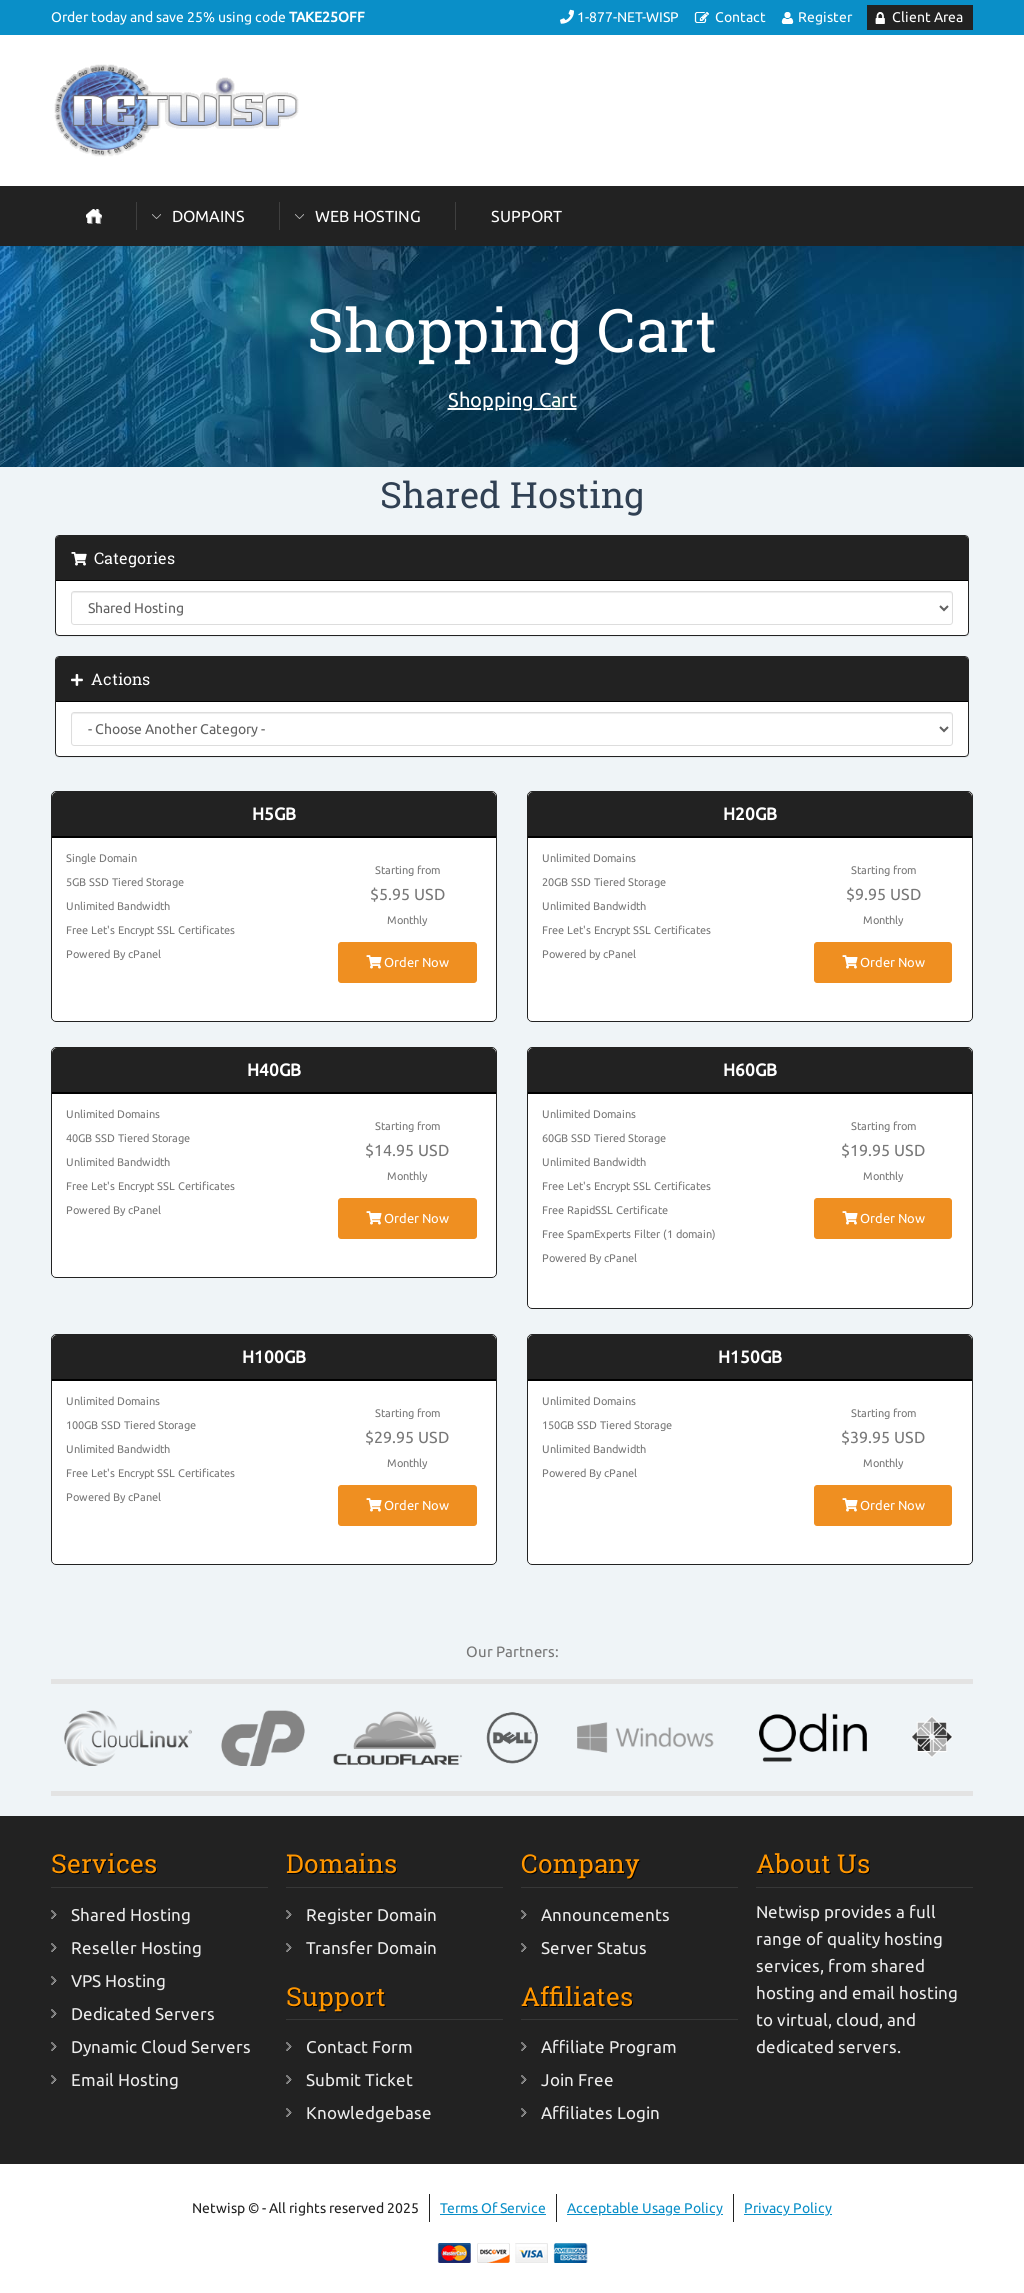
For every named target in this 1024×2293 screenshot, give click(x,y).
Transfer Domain (371, 1947)
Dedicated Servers (143, 2013)
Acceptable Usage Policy (645, 2208)
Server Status (594, 1947)
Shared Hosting (131, 1914)
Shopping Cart (512, 399)
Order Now (407, 962)
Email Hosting (125, 2079)
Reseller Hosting (136, 1947)
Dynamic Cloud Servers (161, 2046)
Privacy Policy (788, 2208)
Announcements (605, 1914)
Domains (208, 216)
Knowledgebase (369, 2112)
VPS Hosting (118, 1980)
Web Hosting (368, 216)
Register (825, 17)
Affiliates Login (600, 2112)
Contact (740, 17)
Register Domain (371, 1914)
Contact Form (359, 2046)
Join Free (577, 2079)
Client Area (927, 17)
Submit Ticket (359, 2079)
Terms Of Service (493, 2208)
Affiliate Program (609, 2046)
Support (526, 216)
